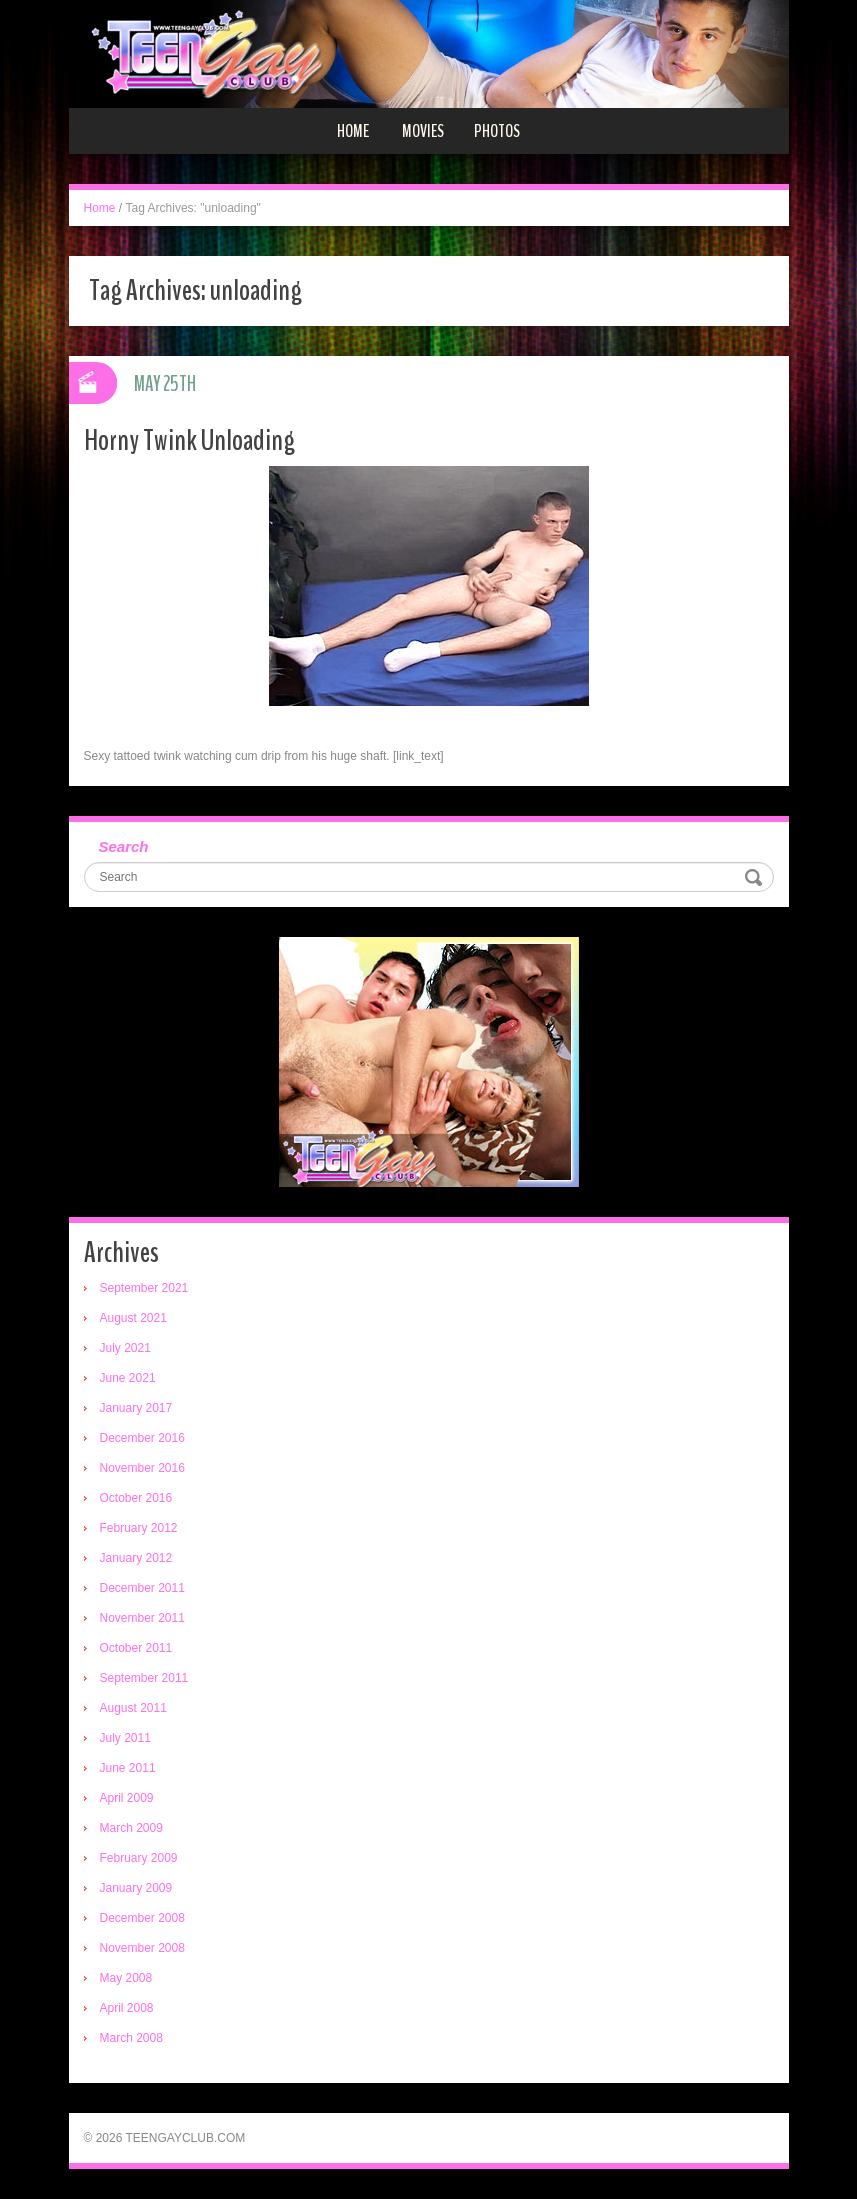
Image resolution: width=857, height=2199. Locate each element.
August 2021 (133, 1318)
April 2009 (127, 1798)
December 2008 (142, 1918)
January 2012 (136, 1558)
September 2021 (144, 1288)
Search (124, 846)
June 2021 (128, 1378)
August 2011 (133, 1708)
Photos (497, 131)
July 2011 (125, 1738)
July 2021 (125, 1348)
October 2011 (136, 1648)
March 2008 (131, 2038)
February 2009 (139, 1858)
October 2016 (136, 1498)
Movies (423, 131)
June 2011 (128, 1768)
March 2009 (131, 1828)
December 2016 (142, 1438)
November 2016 (142, 1468)
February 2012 (139, 1528)
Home (353, 131)
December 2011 (142, 1588)
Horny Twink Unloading (189, 440)
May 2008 (126, 1978)
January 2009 (136, 1888)
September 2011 (144, 1678)
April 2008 (127, 2008)
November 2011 (142, 1618)
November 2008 (142, 1948)
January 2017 (136, 1408)
